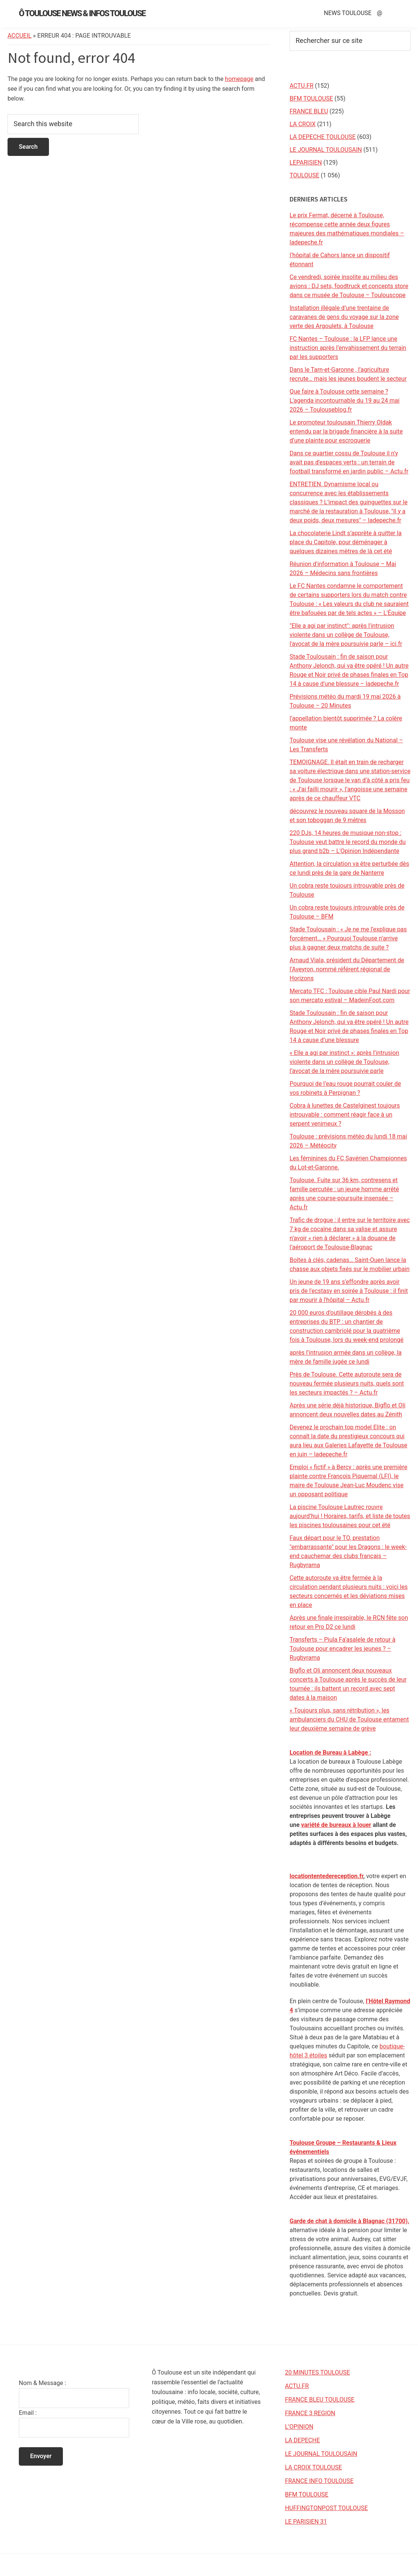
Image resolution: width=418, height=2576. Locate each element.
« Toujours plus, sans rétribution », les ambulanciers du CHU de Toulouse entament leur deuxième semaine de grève (349, 1719)
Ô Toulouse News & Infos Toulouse (82, 13)
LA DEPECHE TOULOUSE (322, 136)
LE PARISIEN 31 (306, 2521)
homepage (239, 78)
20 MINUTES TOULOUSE (317, 2372)
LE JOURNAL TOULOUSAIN (326, 149)
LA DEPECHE (302, 2440)
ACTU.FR (301, 85)
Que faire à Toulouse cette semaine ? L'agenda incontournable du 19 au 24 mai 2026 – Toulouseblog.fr (345, 400)
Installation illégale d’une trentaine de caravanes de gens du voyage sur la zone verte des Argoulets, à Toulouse (344, 317)
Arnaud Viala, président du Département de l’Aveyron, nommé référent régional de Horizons (347, 969)
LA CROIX (303, 124)
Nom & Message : (42, 2383)
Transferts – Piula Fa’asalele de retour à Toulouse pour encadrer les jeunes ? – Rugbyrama (342, 1648)
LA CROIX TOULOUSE (313, 2467)
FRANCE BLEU (309, 111)
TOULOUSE (304, 175)
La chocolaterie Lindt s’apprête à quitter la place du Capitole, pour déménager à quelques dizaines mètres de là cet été (345, 542)
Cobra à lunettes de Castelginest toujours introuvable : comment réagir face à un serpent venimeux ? (345, 1114)
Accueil (20, 35)
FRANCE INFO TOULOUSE (319, 2480)
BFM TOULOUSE (311, 98)
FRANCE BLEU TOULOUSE (320, 2399)
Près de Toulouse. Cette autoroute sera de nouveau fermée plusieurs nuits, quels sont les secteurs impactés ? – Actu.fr (347, 1383)
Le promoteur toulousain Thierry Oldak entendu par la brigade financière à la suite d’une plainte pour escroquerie (346, 431)
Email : (28, 2412)
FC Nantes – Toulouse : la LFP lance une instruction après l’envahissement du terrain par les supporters (348, 347)
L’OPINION (299, 2426)
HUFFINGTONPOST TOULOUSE (326, 2508)
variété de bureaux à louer (336, 1824)
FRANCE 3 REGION (310, 2413)
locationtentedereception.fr (326, 1876)
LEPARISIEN (306, 162)
